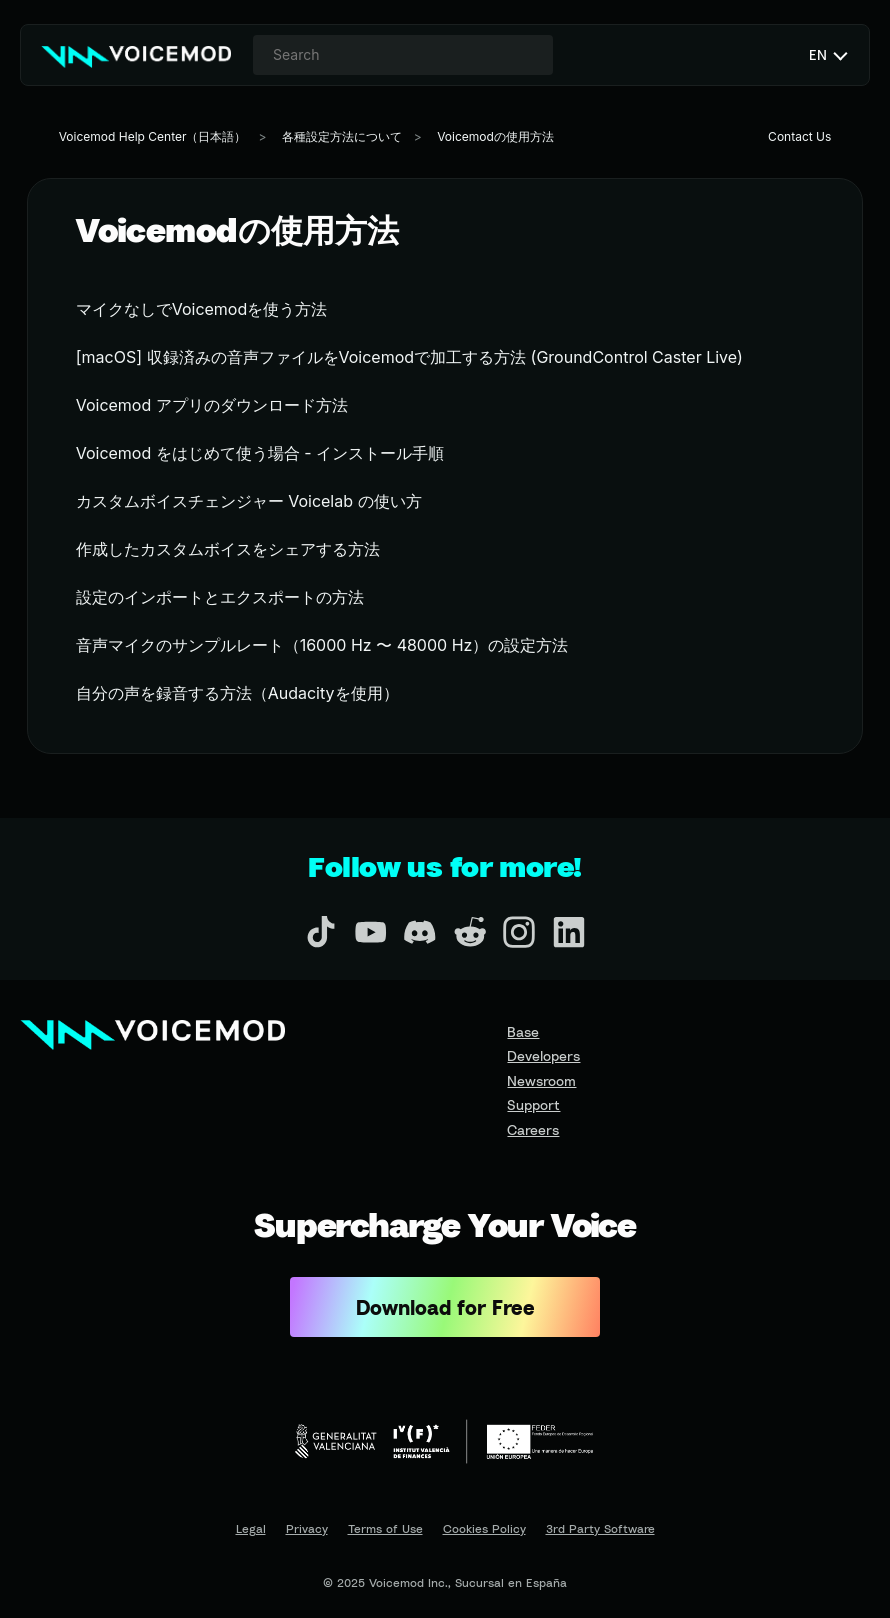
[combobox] (403, 55)
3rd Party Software (600, 1529)
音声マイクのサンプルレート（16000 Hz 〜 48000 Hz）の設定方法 (322, 645)
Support (533, 1104)
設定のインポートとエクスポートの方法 (220, 597)
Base (523, 1031)
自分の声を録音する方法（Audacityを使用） (237, 693)
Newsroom (541, 1080)
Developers (543, 1055)
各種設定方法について (342, 136)
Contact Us (799, 136)
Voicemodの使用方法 (495, 136)
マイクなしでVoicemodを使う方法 (202, 309)
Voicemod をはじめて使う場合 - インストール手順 (260, 453)
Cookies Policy (484, 1529)
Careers (533, 1129)
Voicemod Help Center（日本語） (153, 136)
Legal (251, 1529)
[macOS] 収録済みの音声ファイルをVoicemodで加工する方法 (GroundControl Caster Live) (409, 357)
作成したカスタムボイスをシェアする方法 (228, 549)
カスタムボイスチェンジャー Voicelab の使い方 (249, 501)
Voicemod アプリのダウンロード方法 (212, 405)
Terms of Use (385, 1529)
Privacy (307, 1529)
